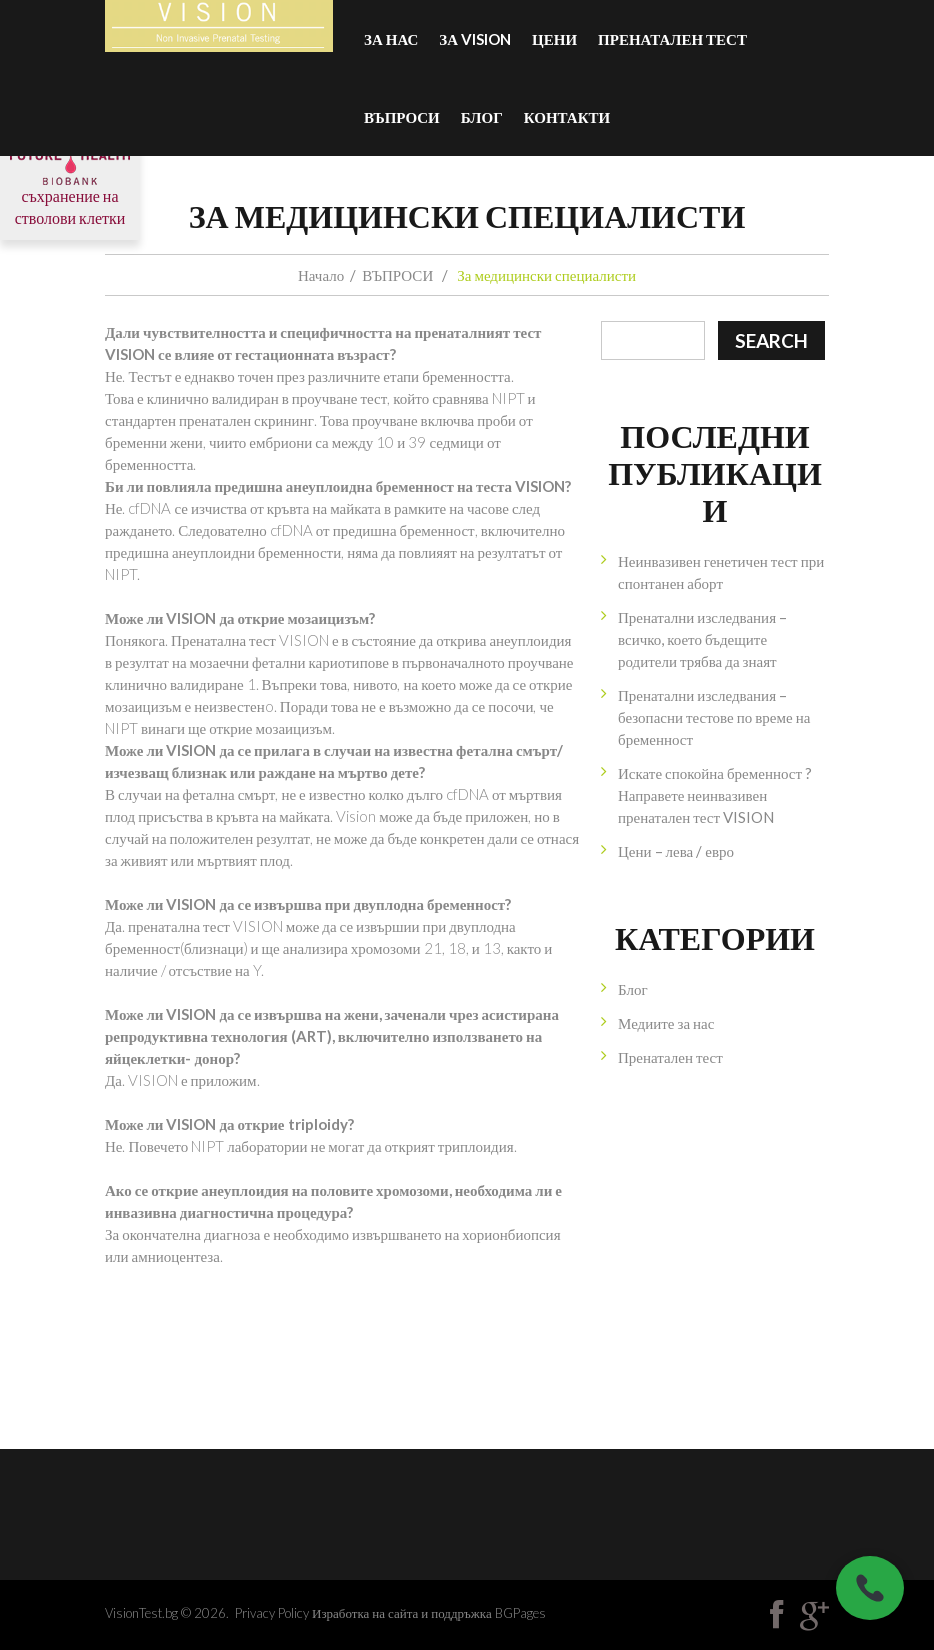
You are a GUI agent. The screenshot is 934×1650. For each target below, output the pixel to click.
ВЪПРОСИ (402, 117)
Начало (321, 275)
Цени (554, 39)
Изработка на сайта (365, 1613)
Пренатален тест (672, 39)
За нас (391, 39)
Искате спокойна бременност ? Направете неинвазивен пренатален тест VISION (715, 795)
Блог (633, 989)
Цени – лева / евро (676, 851)
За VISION (475, 39)
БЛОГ (482, 117)
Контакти (567, 117)
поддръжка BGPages (488, 1613)
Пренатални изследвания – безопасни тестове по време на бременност (714, 717)
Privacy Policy (272, 1613)
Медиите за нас (666, 1023)
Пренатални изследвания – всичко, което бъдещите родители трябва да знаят (702, 639)
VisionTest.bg (141, 1613)
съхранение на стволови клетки (70, 185)
